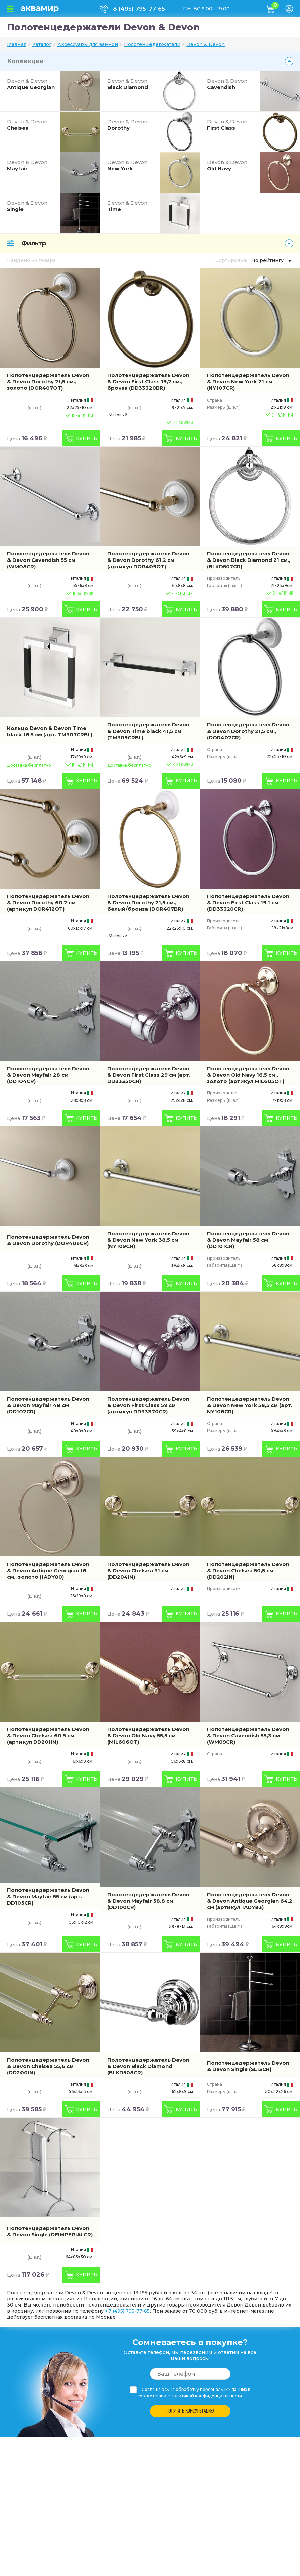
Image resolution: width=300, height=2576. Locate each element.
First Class (231, 124)
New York (132, 165)
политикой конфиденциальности (206, 2395)
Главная (16, 44)
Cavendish (231, 84)
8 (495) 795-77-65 (139, 8)
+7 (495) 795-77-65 (127, 2311)
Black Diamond (132, 84)
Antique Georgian (31, 84)
